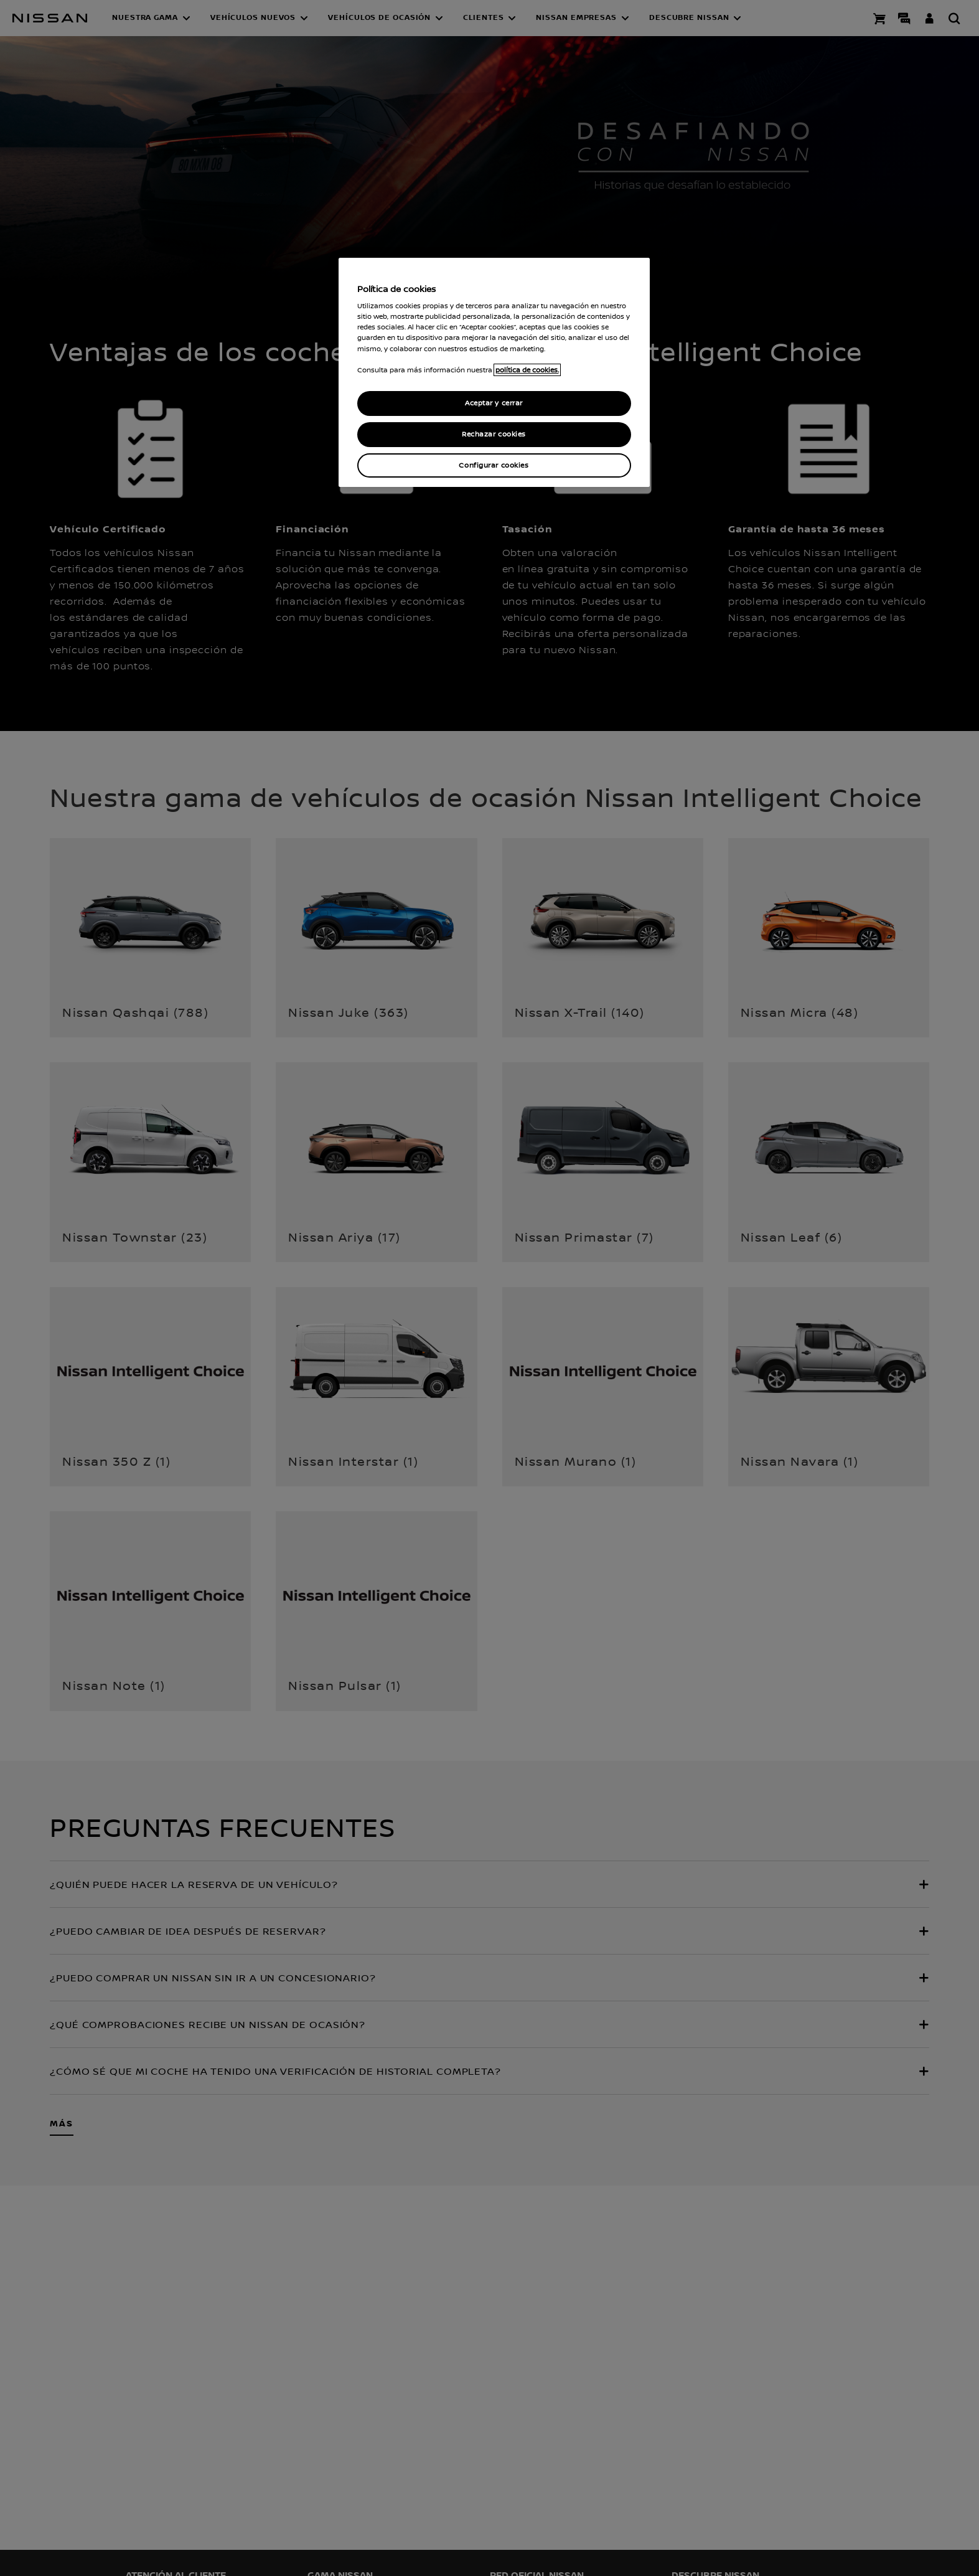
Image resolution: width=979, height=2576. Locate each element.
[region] (494, 373)
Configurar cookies (493, 465)
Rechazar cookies (494, 434)
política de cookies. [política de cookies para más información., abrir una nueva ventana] (527, 370)
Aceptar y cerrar (494, 403)
